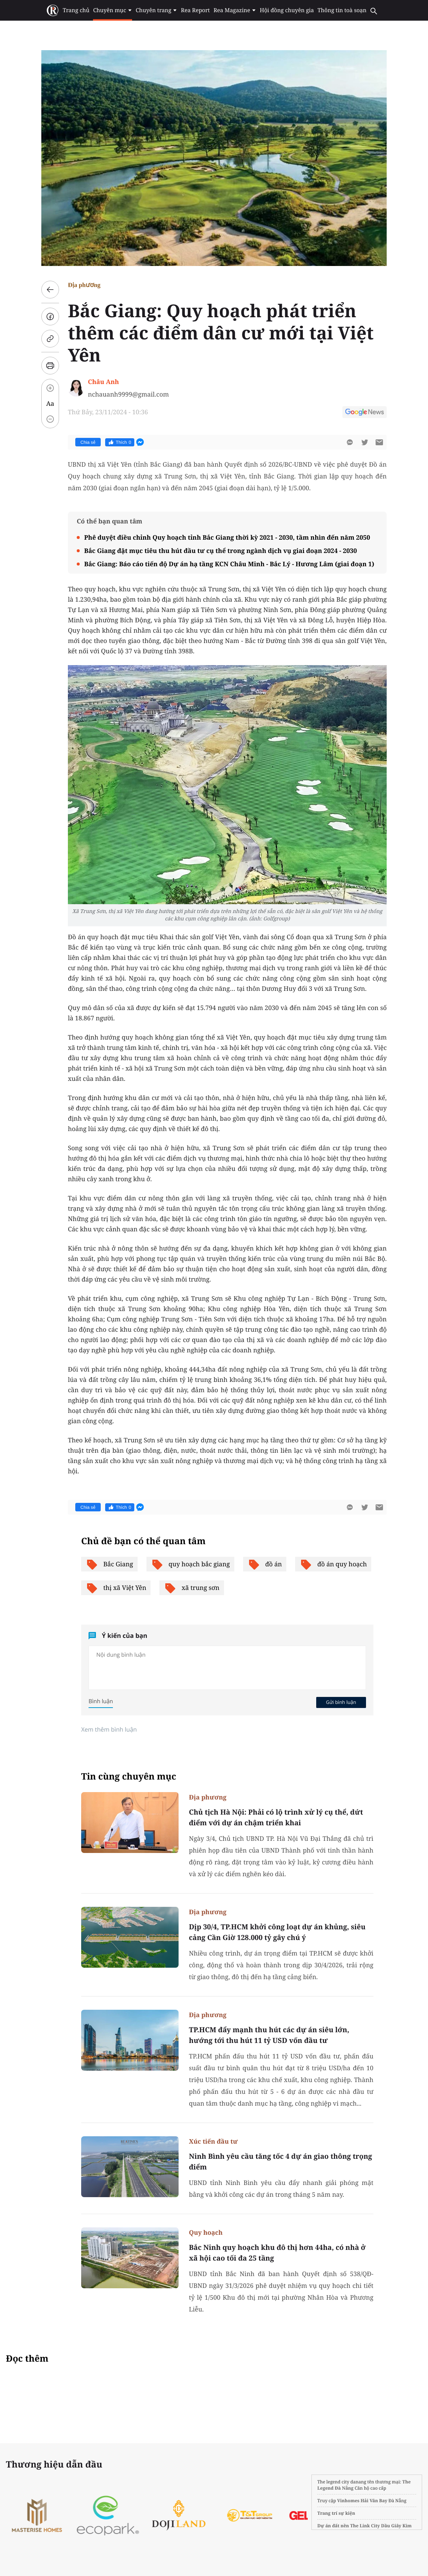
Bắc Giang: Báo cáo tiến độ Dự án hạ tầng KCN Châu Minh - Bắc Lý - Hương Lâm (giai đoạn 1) (229, 564)
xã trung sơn (191, 1588)
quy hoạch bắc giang (190, 1564)
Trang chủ (76, 10)
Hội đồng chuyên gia (287, 10)
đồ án (265, 1564)
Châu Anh (103, 381)
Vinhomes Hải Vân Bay (362, 2500)
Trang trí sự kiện (336, 2513)
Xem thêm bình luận (109, 1729)
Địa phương (84, 284)
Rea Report (195, 10)
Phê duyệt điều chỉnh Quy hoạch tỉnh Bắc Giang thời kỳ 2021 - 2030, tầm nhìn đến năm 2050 (227, 537)
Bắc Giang (109, 1564)
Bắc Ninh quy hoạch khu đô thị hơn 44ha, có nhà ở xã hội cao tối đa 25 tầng (277, 2253)
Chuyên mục (112, 10)
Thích (119, 442)
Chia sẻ (88, 442)
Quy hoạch (205, 2232)
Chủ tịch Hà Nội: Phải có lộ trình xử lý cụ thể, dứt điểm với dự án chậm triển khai (276, 1817)
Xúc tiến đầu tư (213, 2141)
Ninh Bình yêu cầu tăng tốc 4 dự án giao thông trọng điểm (280, 2161)
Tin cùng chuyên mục (128, 1776)
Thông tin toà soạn (342, 10)
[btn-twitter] (364, 442)
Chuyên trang (156, 10)
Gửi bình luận (341, 1702)
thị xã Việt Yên (116, 1588)
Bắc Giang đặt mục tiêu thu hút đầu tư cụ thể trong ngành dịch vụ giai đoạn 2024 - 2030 (220, 550)
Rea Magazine (235, 10)
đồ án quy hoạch (333, 1564)
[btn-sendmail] (379, 442)
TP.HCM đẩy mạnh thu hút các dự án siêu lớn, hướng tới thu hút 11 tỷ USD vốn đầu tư (269, 2035)
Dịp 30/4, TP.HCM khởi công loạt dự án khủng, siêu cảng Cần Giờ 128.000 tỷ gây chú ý (277, 1932)
